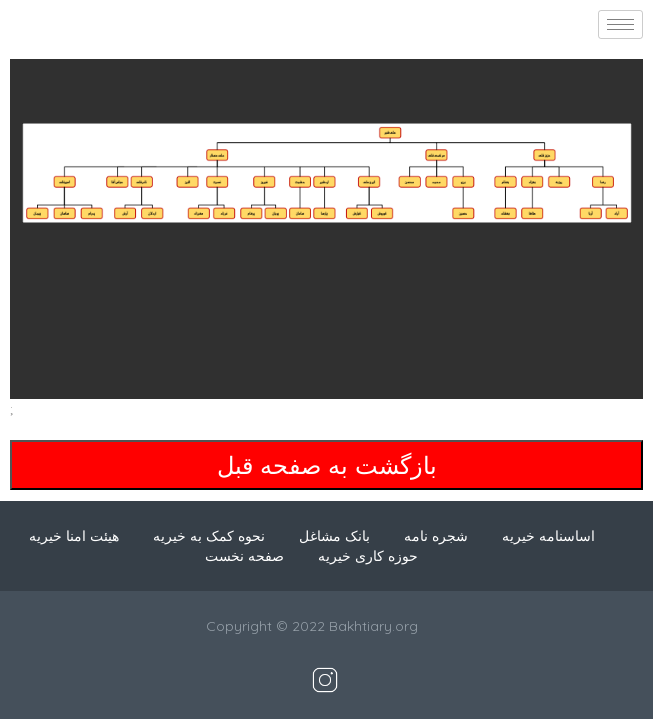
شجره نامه (436, 536)
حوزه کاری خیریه (368, 556)
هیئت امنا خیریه (74, 536)
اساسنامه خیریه (548, 536)
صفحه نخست (244, 556)
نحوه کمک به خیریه (209, 536)
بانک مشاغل (334, 536)
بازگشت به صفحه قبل (327, 465)
